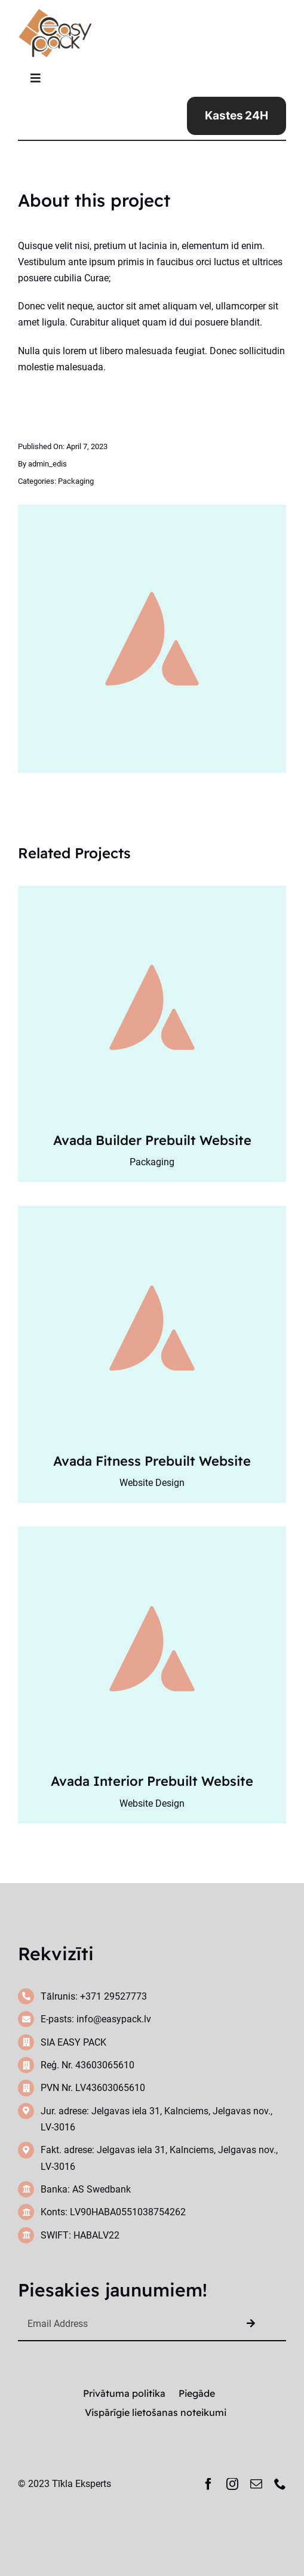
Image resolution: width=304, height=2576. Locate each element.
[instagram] (232, 2484)
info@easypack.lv (113, 2019)
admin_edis (47, 463)
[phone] (280, 2484)
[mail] (256, 2484)
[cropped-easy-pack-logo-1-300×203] (55, 13)
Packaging (76, 481)
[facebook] (208, 2484)
